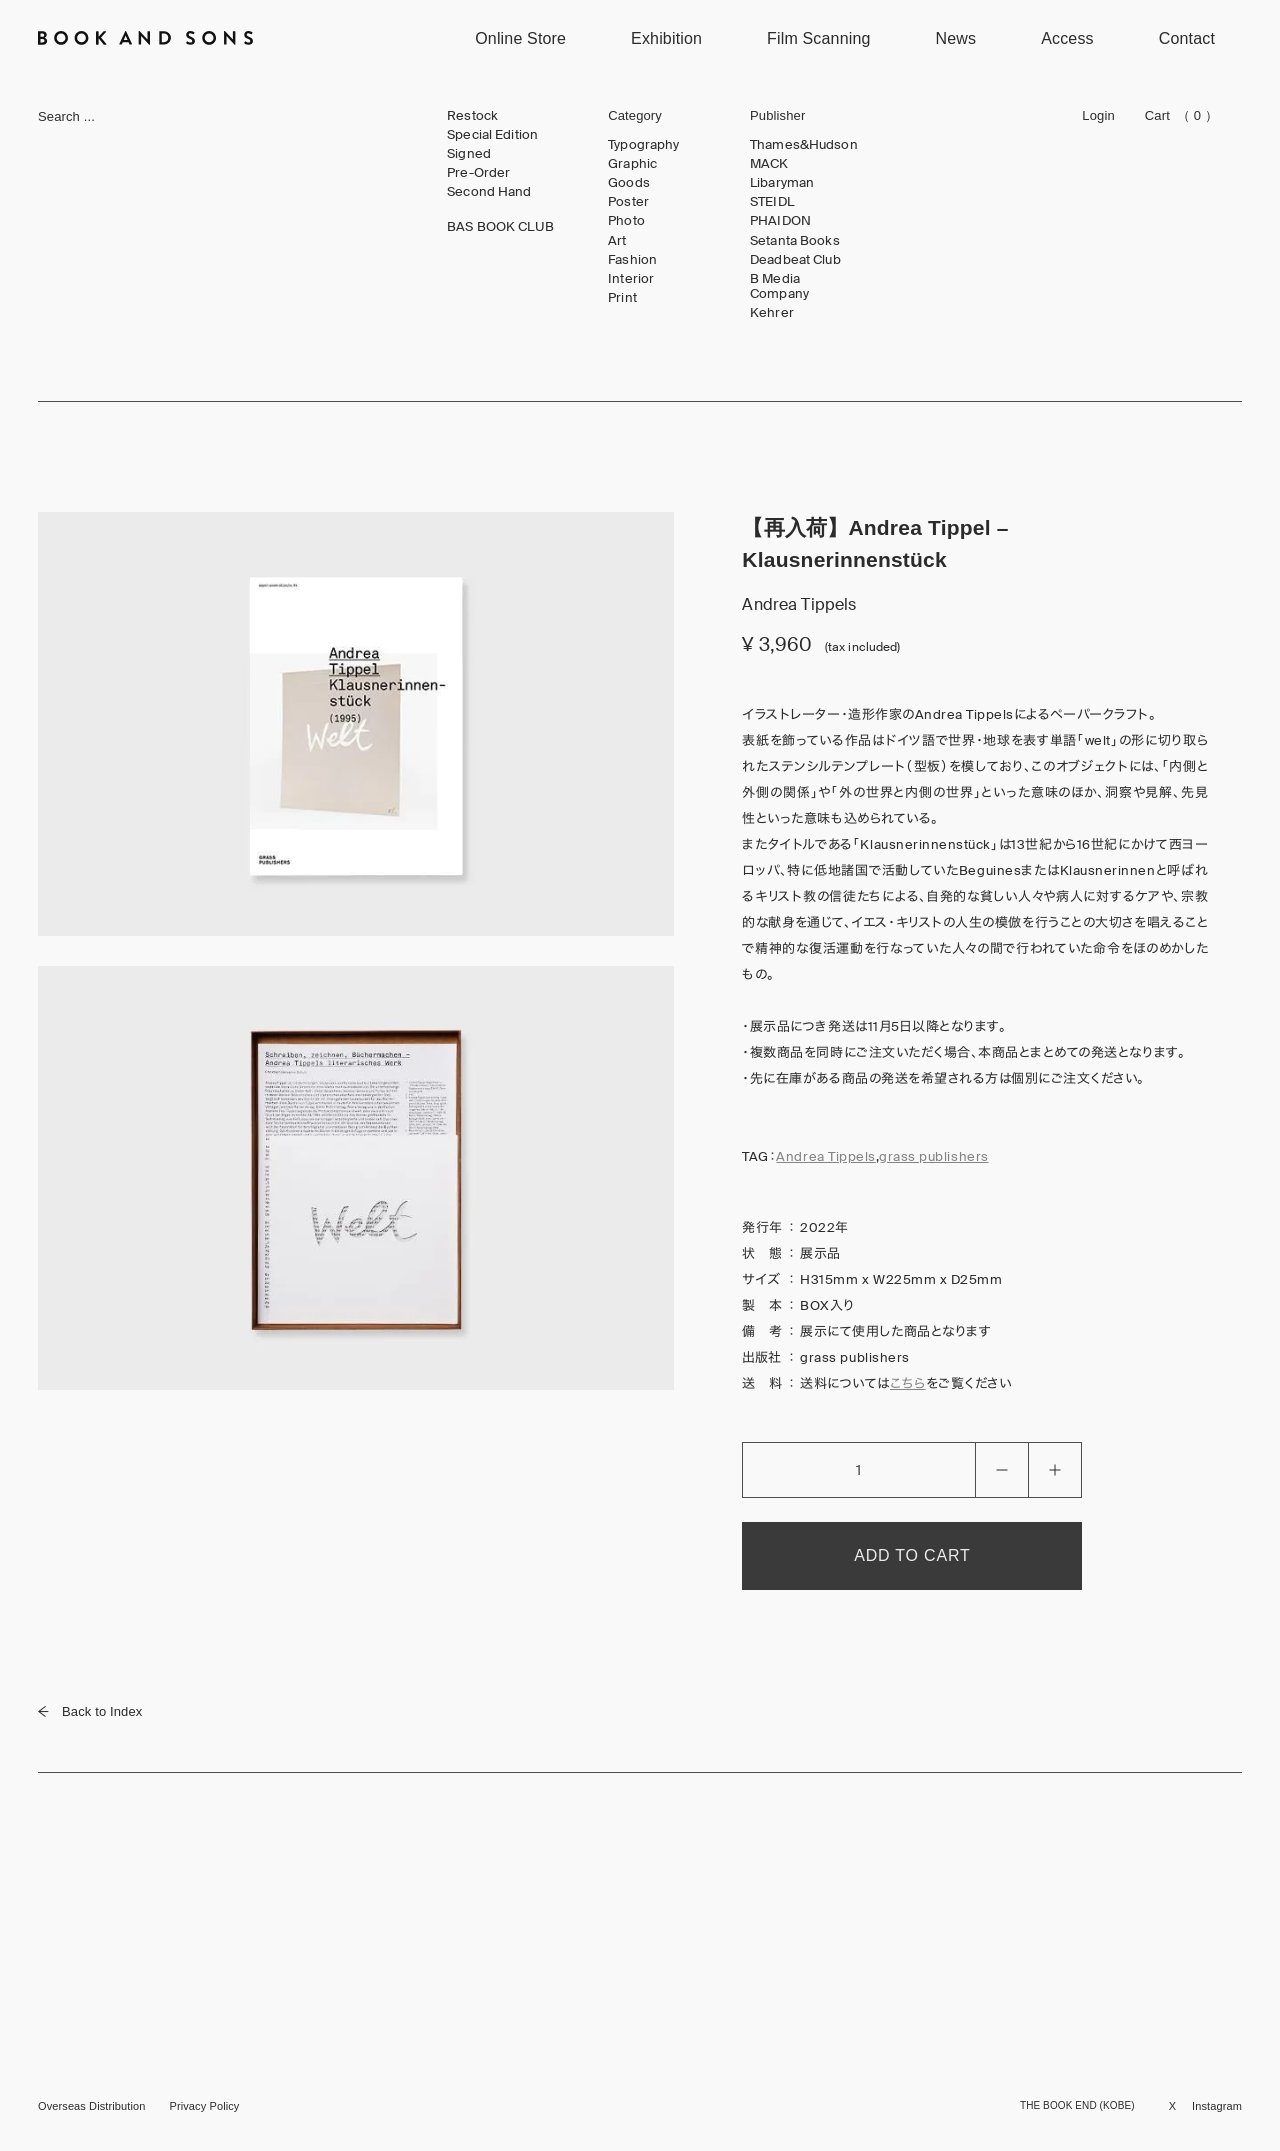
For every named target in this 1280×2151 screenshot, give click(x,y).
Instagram (1217, 2106)
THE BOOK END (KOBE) (1077, 2105)
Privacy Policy (204, 2106)
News (956, 38)
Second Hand (489, 192)
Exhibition (666, 38)
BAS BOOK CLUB (500, 227)
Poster (628, 202)
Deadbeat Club (795, 260)
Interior (631, 279)
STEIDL (772, 202)
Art (617, 241)
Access (1067, 38)
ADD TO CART (912, 1555)
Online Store (520, 38)
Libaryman (782, 183)
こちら (908, 1383)
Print (622, 298)
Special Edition (492, 135)
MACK (769, 164)
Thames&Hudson (804, 145)
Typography (643, 145)
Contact (1187, 38)
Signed (469, 154)
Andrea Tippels (825, 1156)
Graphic (632, 164)
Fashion (632, 260)
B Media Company (779, 286)
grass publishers (933, 1156)
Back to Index (90, 1711)
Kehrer (772, 313)
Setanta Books (795, 241)
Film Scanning (818, 38)
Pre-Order (478, 173)
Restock (472, 116)
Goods (629, 183)
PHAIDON (780, 221)
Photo (626, 221)
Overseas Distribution (91, 2106)
